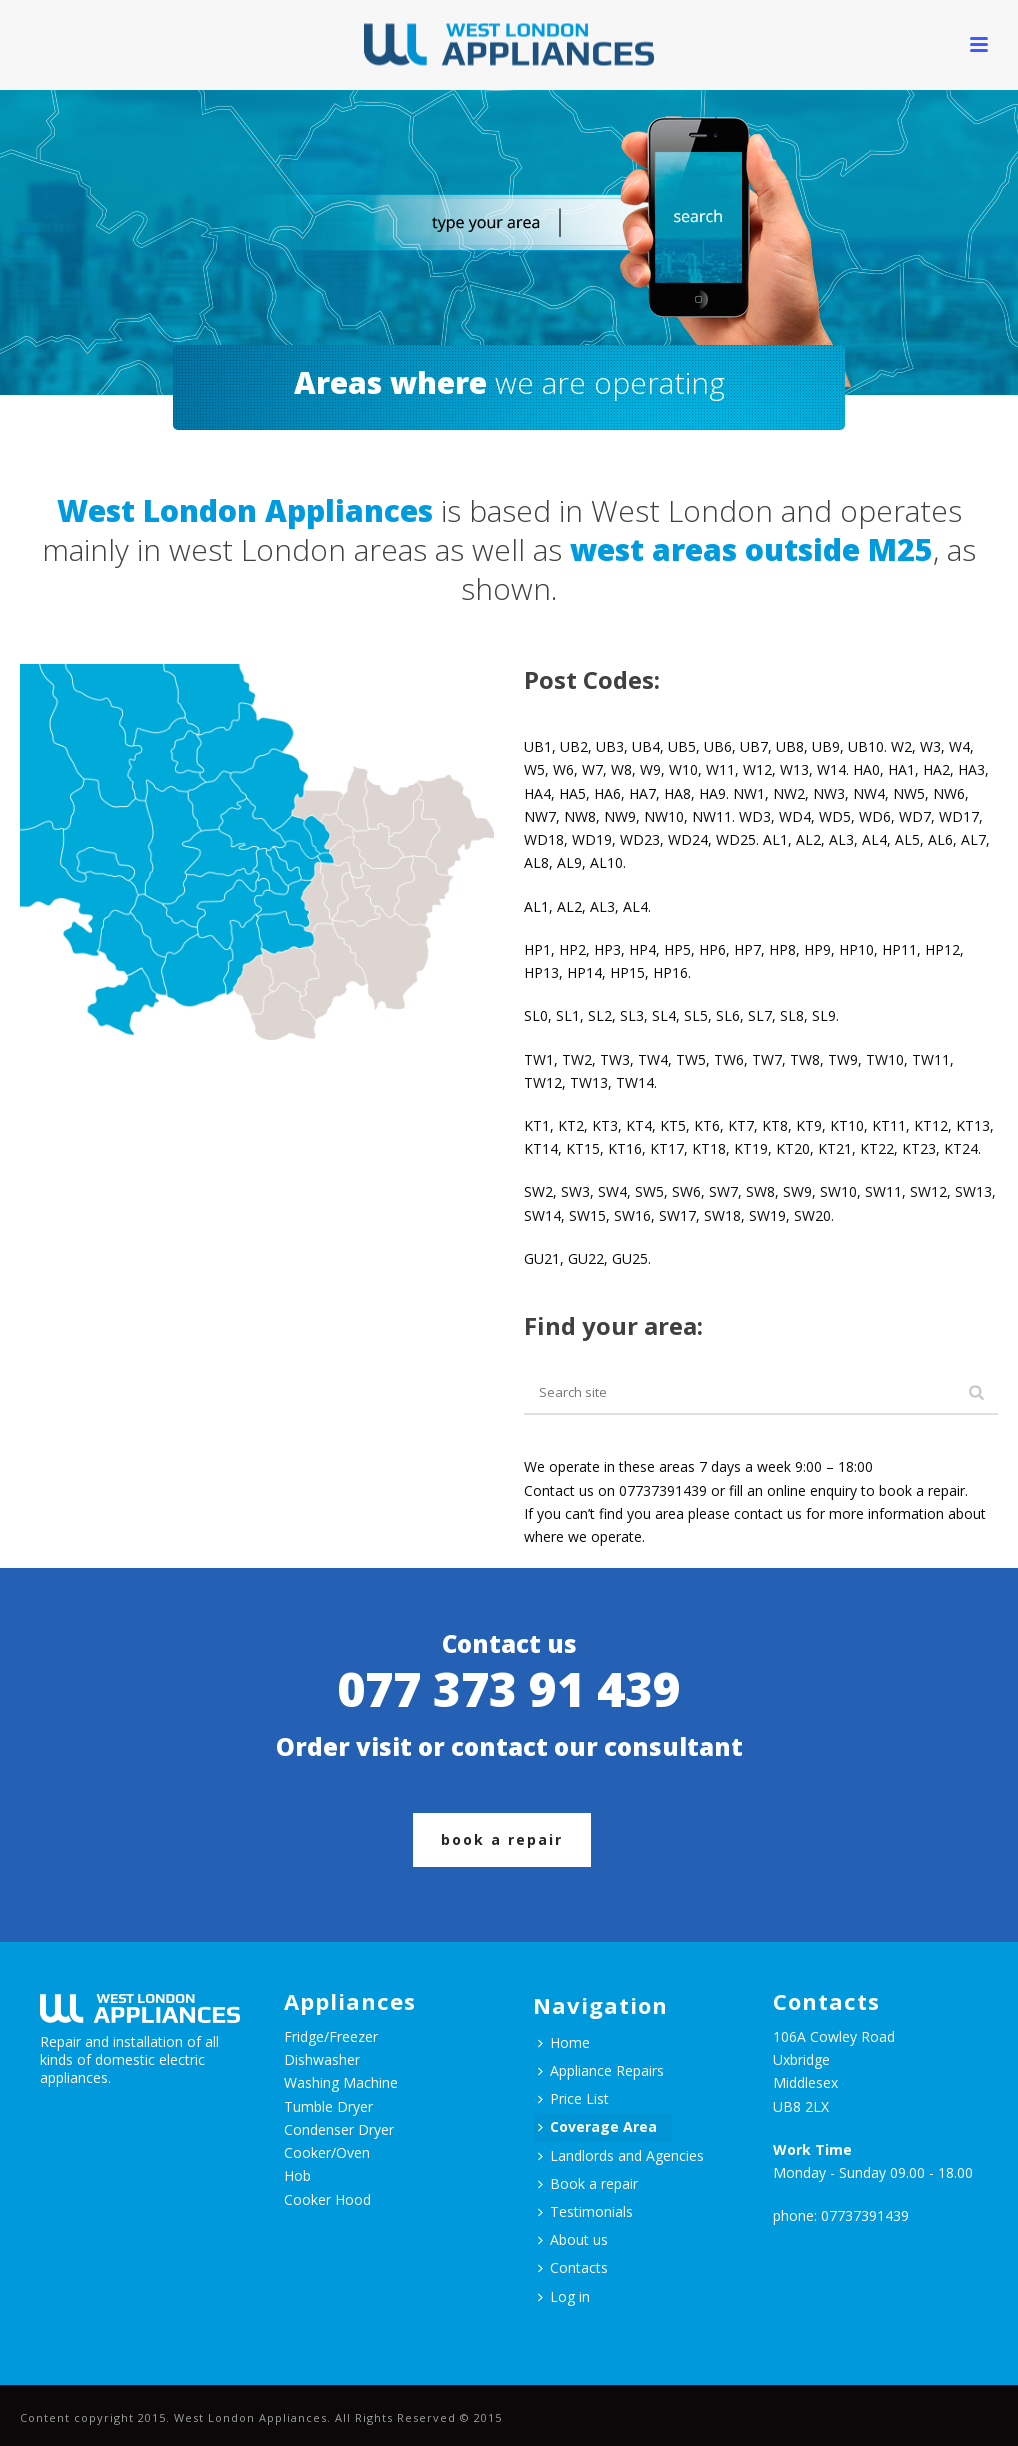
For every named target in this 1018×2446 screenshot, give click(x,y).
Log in (564, 2296)
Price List (573, 2098)
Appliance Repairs (601, 2070)
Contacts (573, 2267)
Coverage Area (597, 2126)
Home (564, 2042)
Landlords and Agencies (621, 2155)
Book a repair (588, 2183)
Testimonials (585, 2211)
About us (573, 2239)
